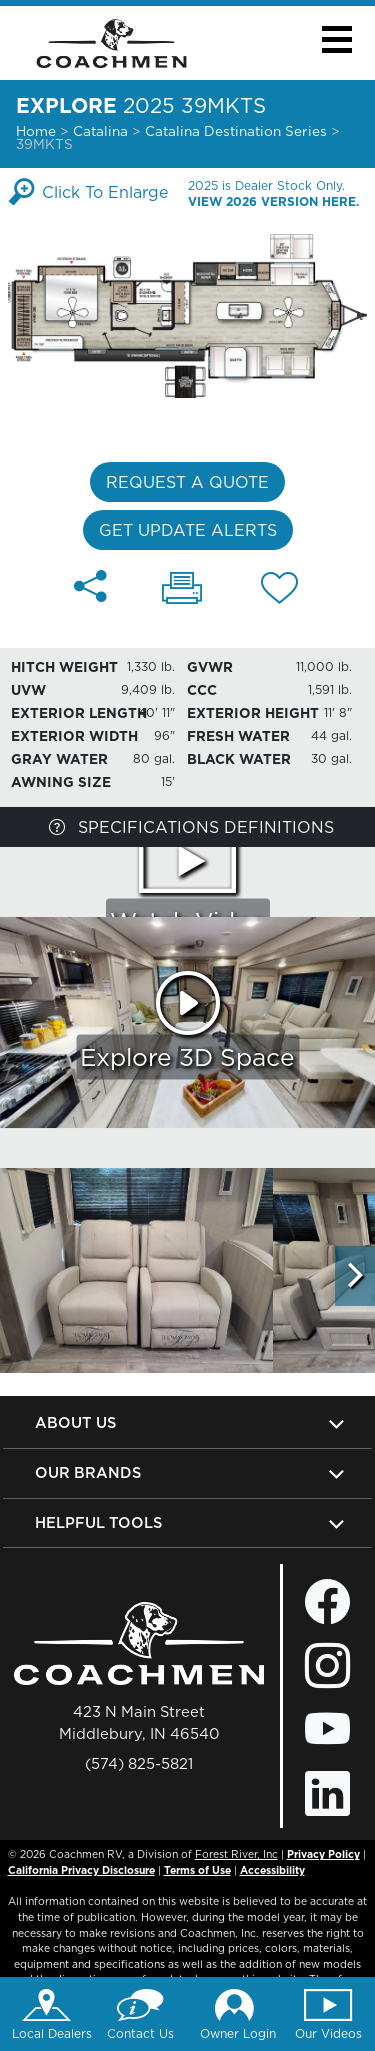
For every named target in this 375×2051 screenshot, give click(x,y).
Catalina (100, 131)
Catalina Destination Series (238, 131)
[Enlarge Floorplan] (187, 314)
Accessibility (272, 1870)
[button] (336, 39)
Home (36, 131)
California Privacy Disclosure (81, 1870)
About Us (75, 1422)
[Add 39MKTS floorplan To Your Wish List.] (279, 591)
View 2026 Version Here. (273, 201)
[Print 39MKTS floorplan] (182, 590)
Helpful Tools (98, 1522)
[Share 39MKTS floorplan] (90, 586)
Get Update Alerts (188, 530)
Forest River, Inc (236, 1854)
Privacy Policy (323, 1854)
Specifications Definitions (191, 827)
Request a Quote (187, 482)
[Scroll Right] (355, 1276)
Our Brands (88, 1472)
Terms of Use (197, 1870)
